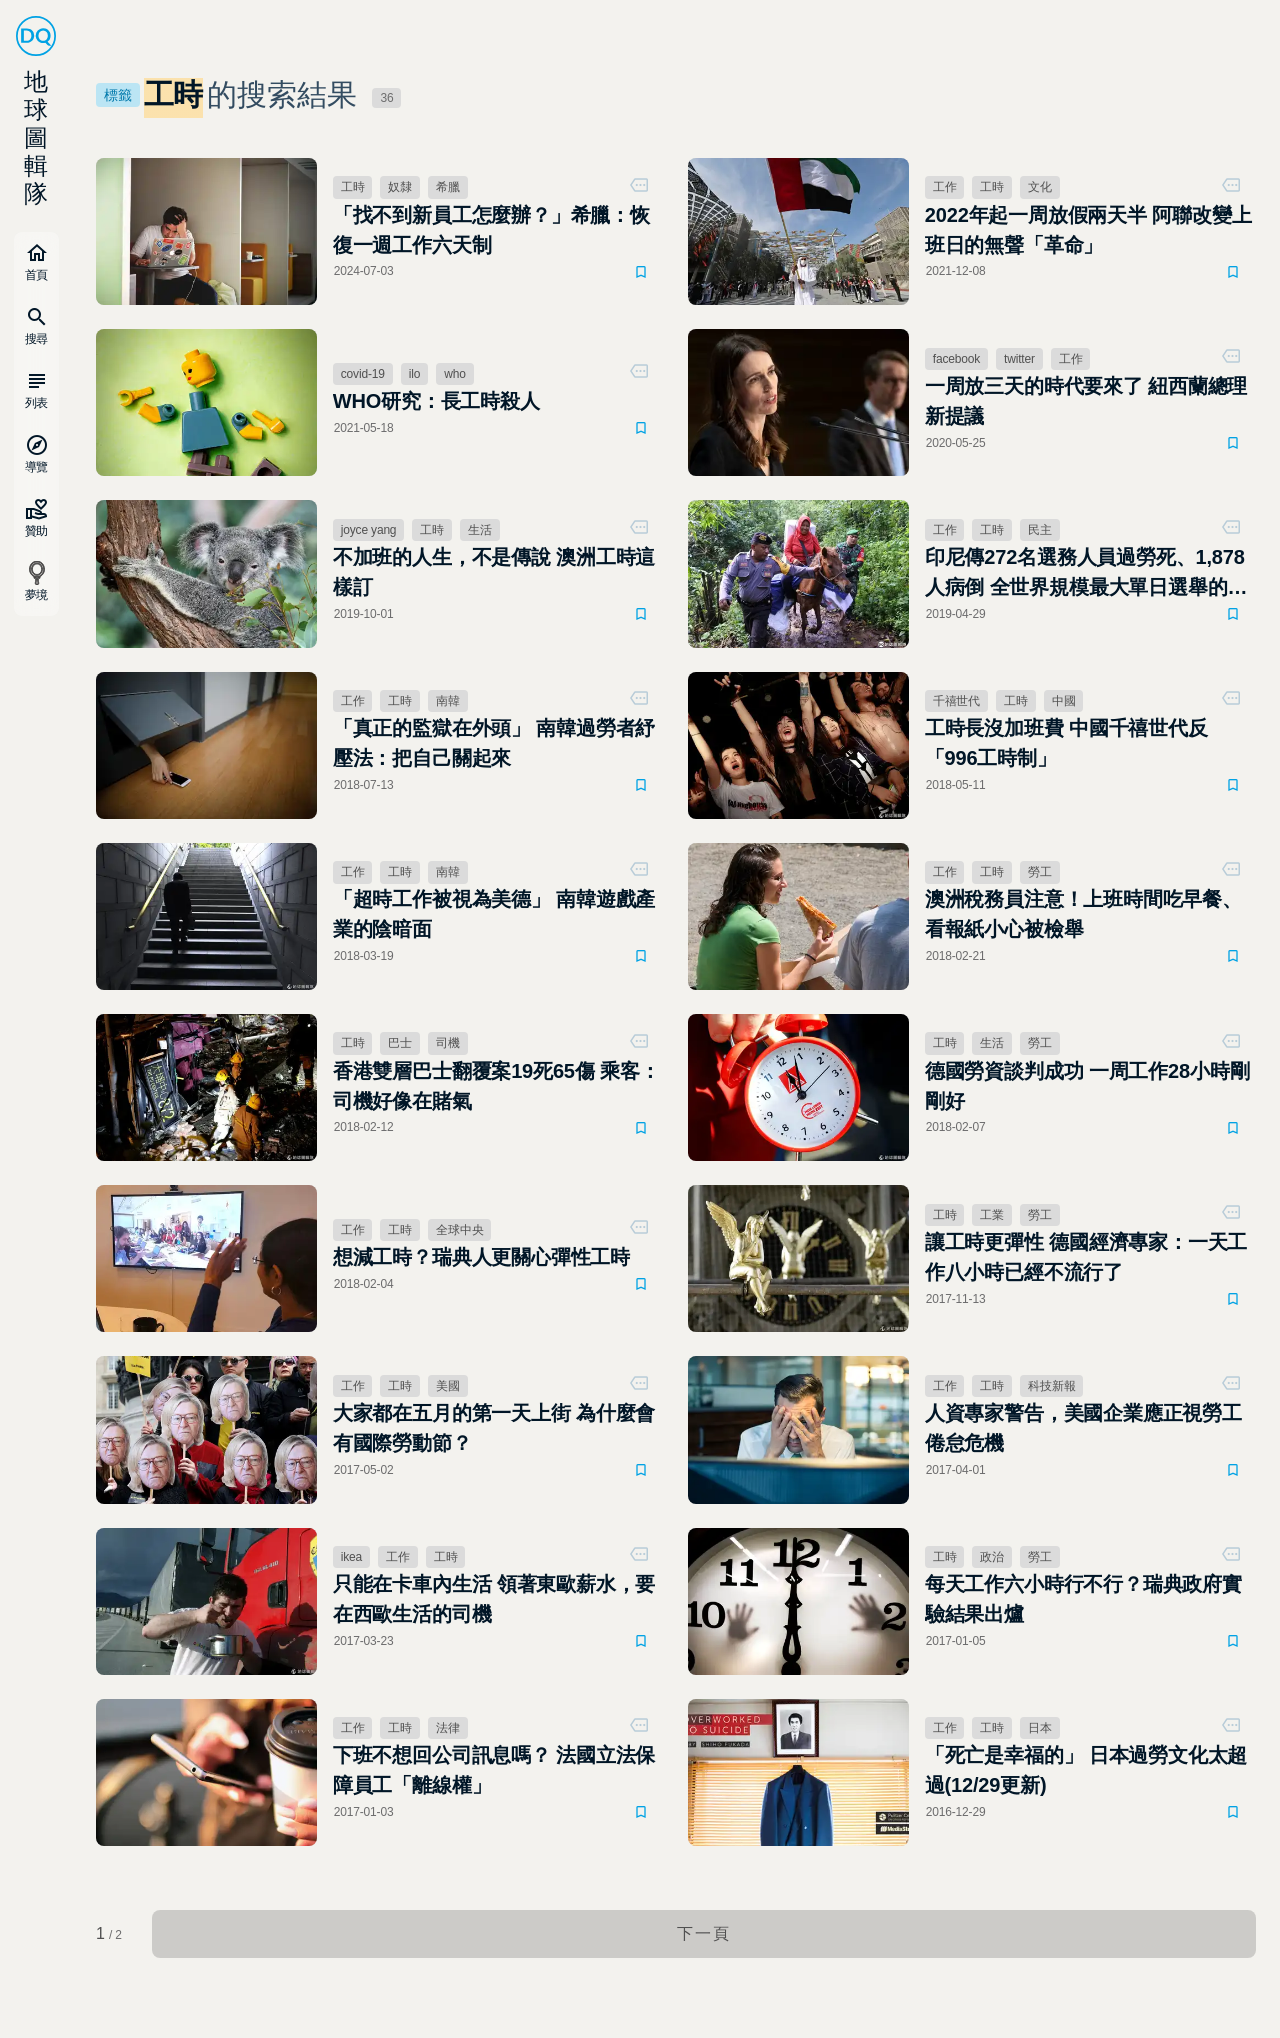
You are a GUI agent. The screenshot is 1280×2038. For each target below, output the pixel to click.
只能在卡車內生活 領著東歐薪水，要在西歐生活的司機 (494, 1599)
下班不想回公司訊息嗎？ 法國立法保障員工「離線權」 (494, 1770)
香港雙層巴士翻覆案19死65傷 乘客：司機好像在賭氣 (496, 1086)
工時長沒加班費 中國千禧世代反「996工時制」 (1066, 743)
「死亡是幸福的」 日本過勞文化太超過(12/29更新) (1086, 1770)
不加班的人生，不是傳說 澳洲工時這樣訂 (494, 572)
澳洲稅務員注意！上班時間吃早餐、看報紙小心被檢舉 (1083, 914)
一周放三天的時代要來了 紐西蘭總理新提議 (1086, 401)
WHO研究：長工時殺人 (436, 401)
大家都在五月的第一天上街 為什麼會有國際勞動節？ (494, 1428)
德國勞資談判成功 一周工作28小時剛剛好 (1087, 1086)
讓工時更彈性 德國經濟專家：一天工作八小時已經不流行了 (1086, 1257)
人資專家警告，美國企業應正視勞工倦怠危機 (1083, 1428)
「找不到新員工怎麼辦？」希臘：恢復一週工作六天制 (491, 230)
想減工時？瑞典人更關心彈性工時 (481, 1257)
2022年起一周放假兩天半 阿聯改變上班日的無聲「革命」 (1088, 230)
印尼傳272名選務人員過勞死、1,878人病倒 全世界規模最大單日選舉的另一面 (1086, 574)
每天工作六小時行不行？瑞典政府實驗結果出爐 (1083, 1599)
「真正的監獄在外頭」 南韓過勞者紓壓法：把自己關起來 (494, 743)
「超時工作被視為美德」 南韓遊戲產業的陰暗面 (494, 914)
